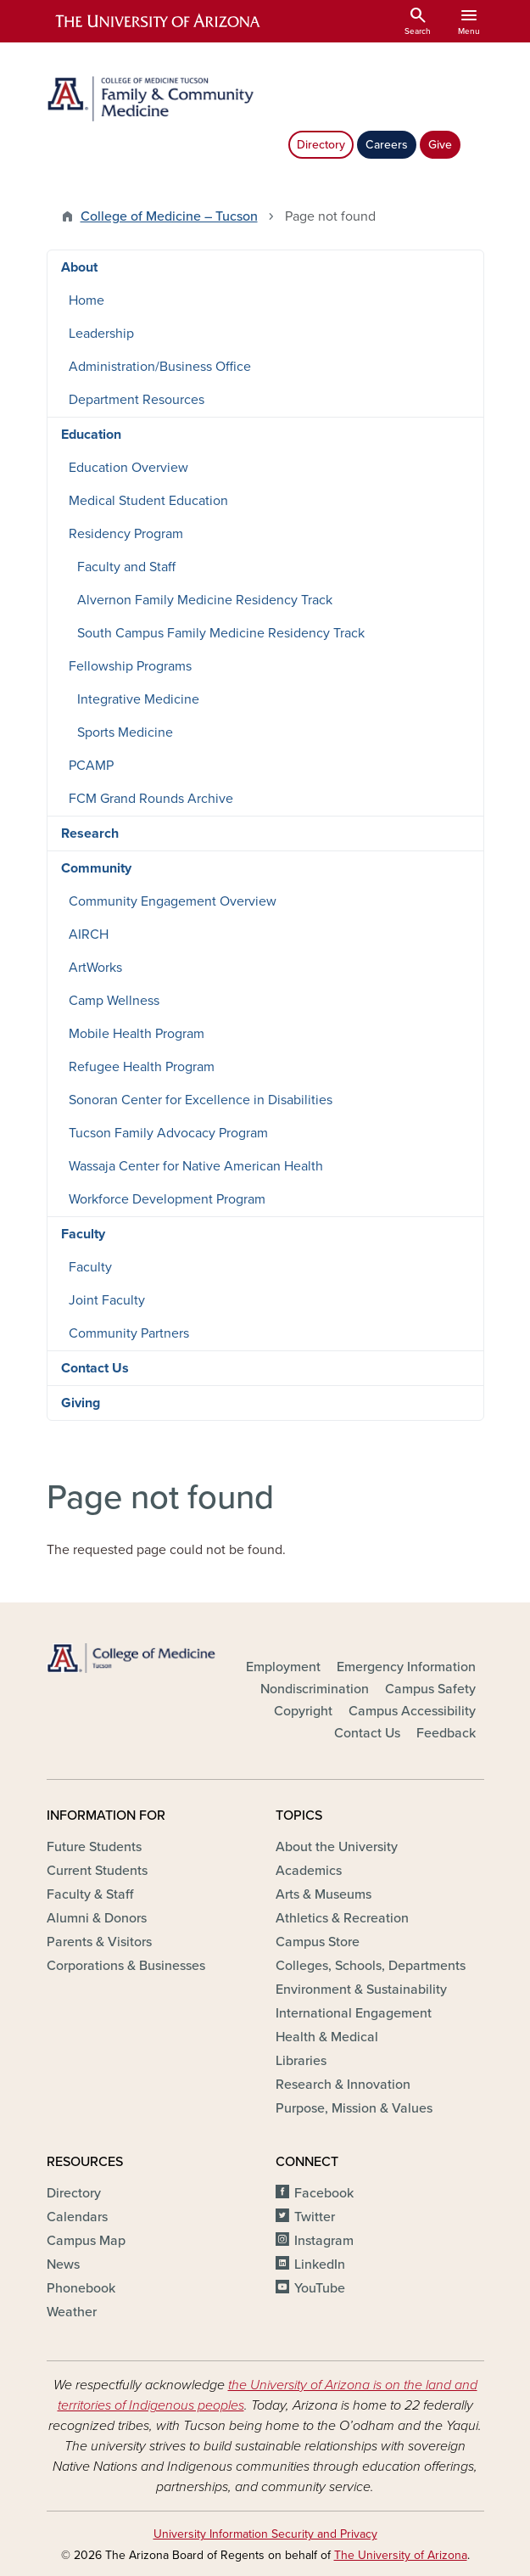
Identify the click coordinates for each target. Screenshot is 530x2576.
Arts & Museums (323, 1894)
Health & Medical (327, 2037)
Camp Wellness (114, 1000)
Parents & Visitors (99, 1941)
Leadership (101, 333)
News (63, 2264)
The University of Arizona (400, 2555)
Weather (72, 2312)
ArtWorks (95, 967)
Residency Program (126, 533)
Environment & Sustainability (361, 1989)
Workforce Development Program (167, 1199)
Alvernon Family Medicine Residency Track (204, 600)
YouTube (319, 2288)
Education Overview (128, 467)
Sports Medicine (125, 732)
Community (96, 868)
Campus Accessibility (412, 1711)
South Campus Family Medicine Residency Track (221, 633)
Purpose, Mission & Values (354, 2108)
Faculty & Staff (90, 1894)
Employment (283, 1666)
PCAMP (91, 765)
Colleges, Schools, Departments (371, 1965)
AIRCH (89, 934)
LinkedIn (319, 2264)
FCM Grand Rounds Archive (151, 798)
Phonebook (81, 2288)
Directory (321, 144)
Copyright (303, 1711)
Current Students (97, 1870)
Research (90, 833)
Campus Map (86, 2240)
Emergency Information (406, 1666)
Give (440, 144)
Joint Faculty (107, 1300)
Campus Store (318, 1941)
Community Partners (129, 1333)
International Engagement (354, 2013)
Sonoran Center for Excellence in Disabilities (200, 1100)
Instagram (324, 2240)
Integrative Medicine (138, 699)
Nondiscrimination (314, 1689)
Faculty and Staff (126, 566)
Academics (309, 1870)
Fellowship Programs (130, 666)
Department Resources (136, 399)
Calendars (77, 2216)
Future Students (94, 1846)
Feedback (446, 1733)
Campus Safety (430, 1689)
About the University (337, 1846)
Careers (386, 144)
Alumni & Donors (97, 1918)
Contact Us (95, 1368)
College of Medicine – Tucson (169, 216)
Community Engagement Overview (172, 901)
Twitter (314, 2216)
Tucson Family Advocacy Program (168, 1133)
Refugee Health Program (142, 1066)
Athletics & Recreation (342, 1918)
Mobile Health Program (136, 1033)
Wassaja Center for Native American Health (196, 1166)
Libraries (301, 2060)
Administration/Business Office (160, 366)
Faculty (83, 1234)
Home (86, 300)
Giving (80, 1403)
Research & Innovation (343, 2084)
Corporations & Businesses (126, 1965)
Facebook (324, 2193)
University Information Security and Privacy (265, 2534)
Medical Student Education (148, 500)
